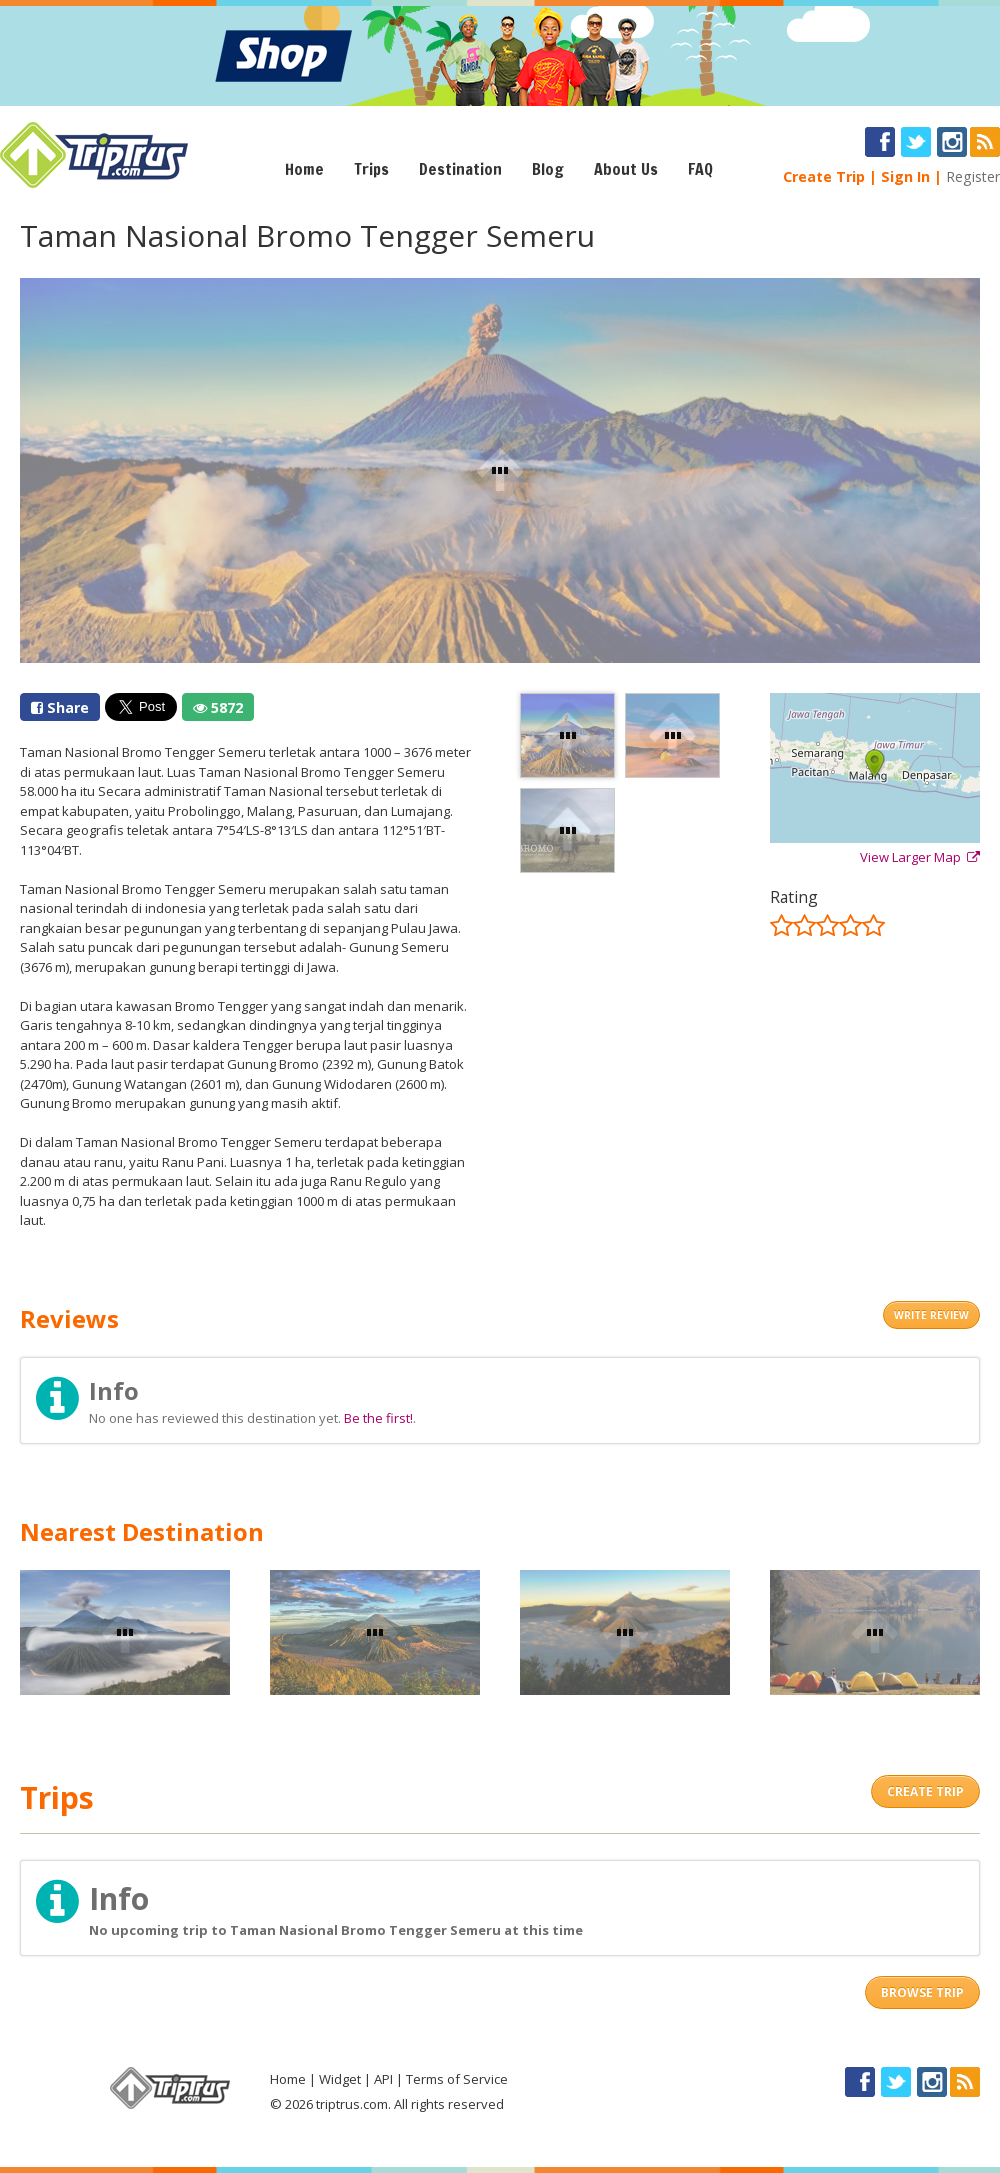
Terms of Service (457, 2079)
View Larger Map (920, 857)
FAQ (700, 169)
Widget (340, 2079)
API (383, 2079)
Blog (548, 169)
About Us (626, 169)
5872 (218, 707)
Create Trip (824, 176)
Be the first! (378, 1418)
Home (304, 169)
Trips (371, 169)
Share (60, 707)
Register (973, 176)
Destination (460, 169)
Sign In (905, 176)
